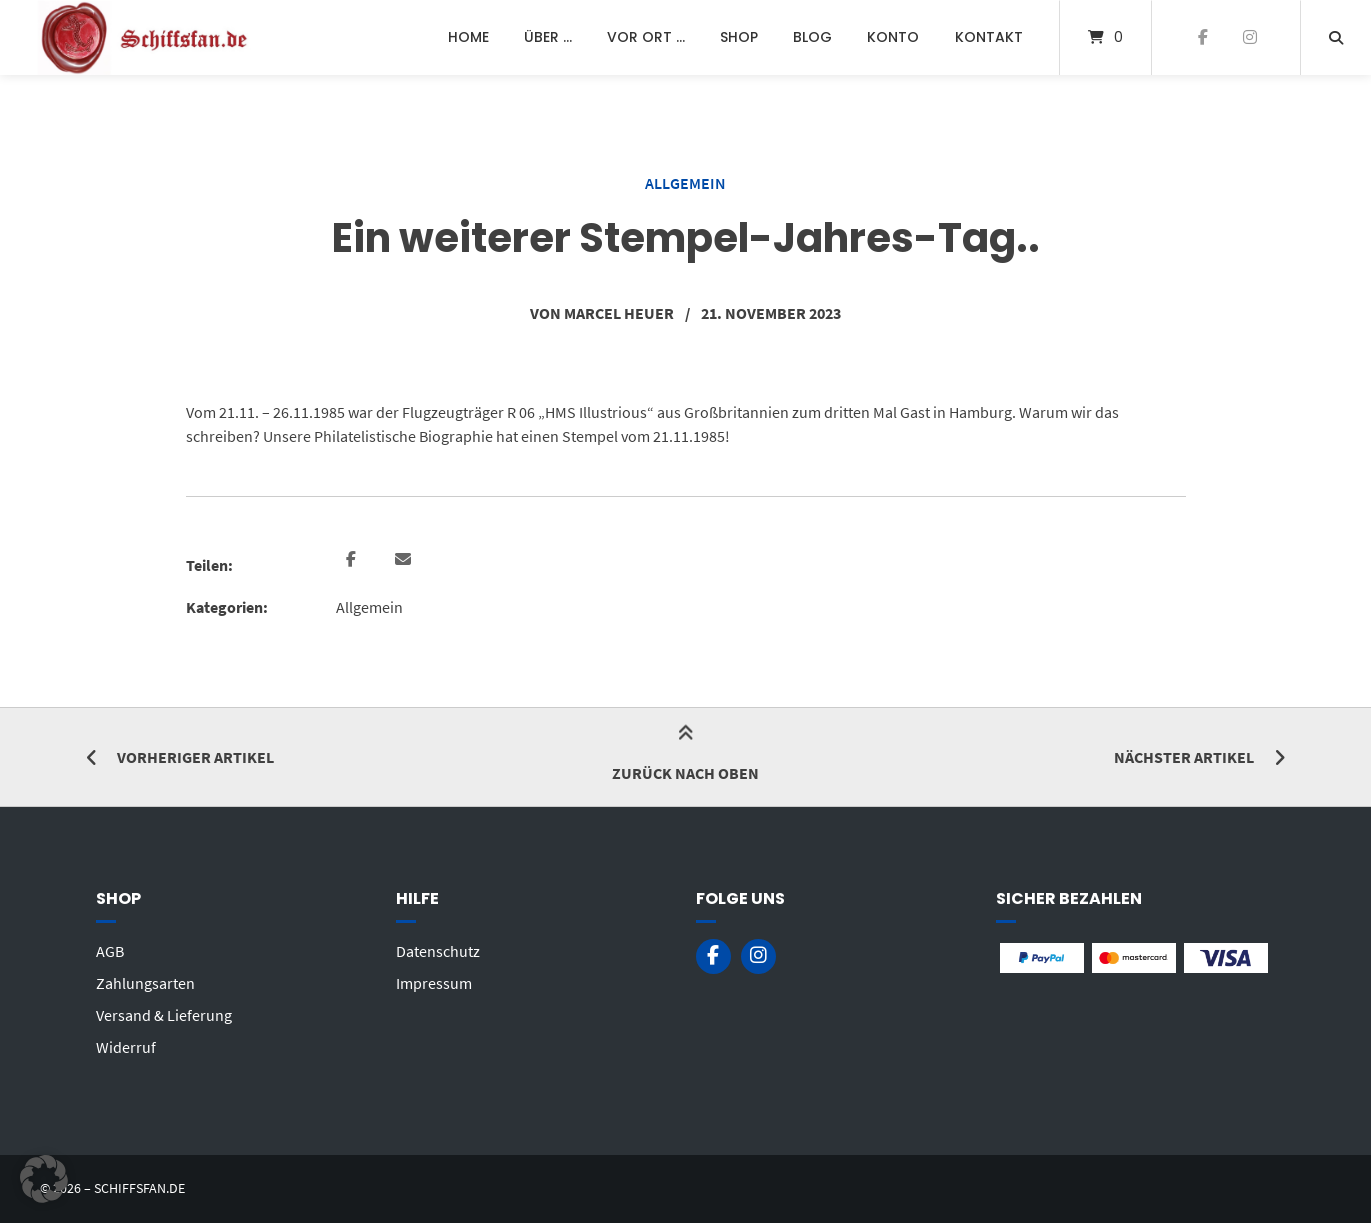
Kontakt (989, 37)
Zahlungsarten (145, 983)
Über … (548, 37)
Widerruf (126, 1047)
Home (468, 37)
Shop (739, 37)
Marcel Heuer (619, 313)
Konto (893, 37)
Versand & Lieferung (164, 1015)
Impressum (434, 983)
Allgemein (685, 183)
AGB (110, 951)
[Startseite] (146, 37)
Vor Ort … (646, 37)
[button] (353, 560)
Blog (812, 37)
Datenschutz (438, 951)
